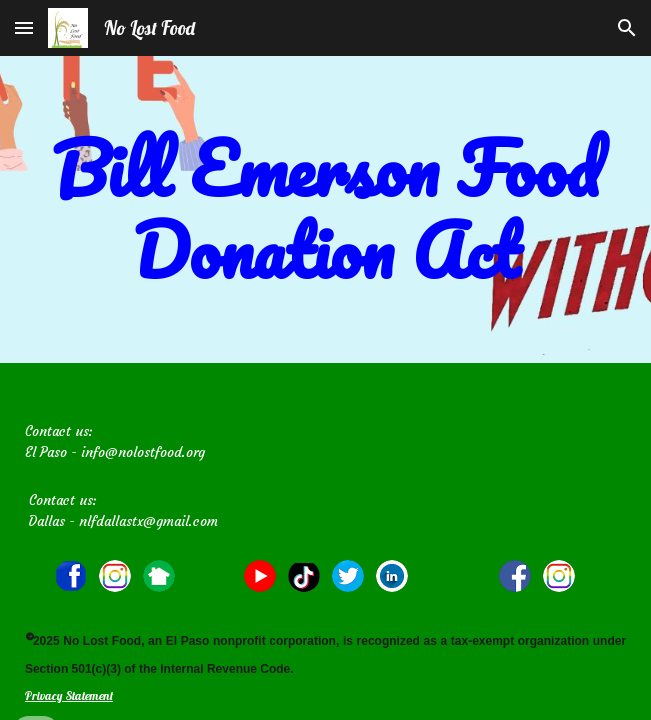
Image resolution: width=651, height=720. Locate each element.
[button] (24, 27)
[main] (325, 209)
